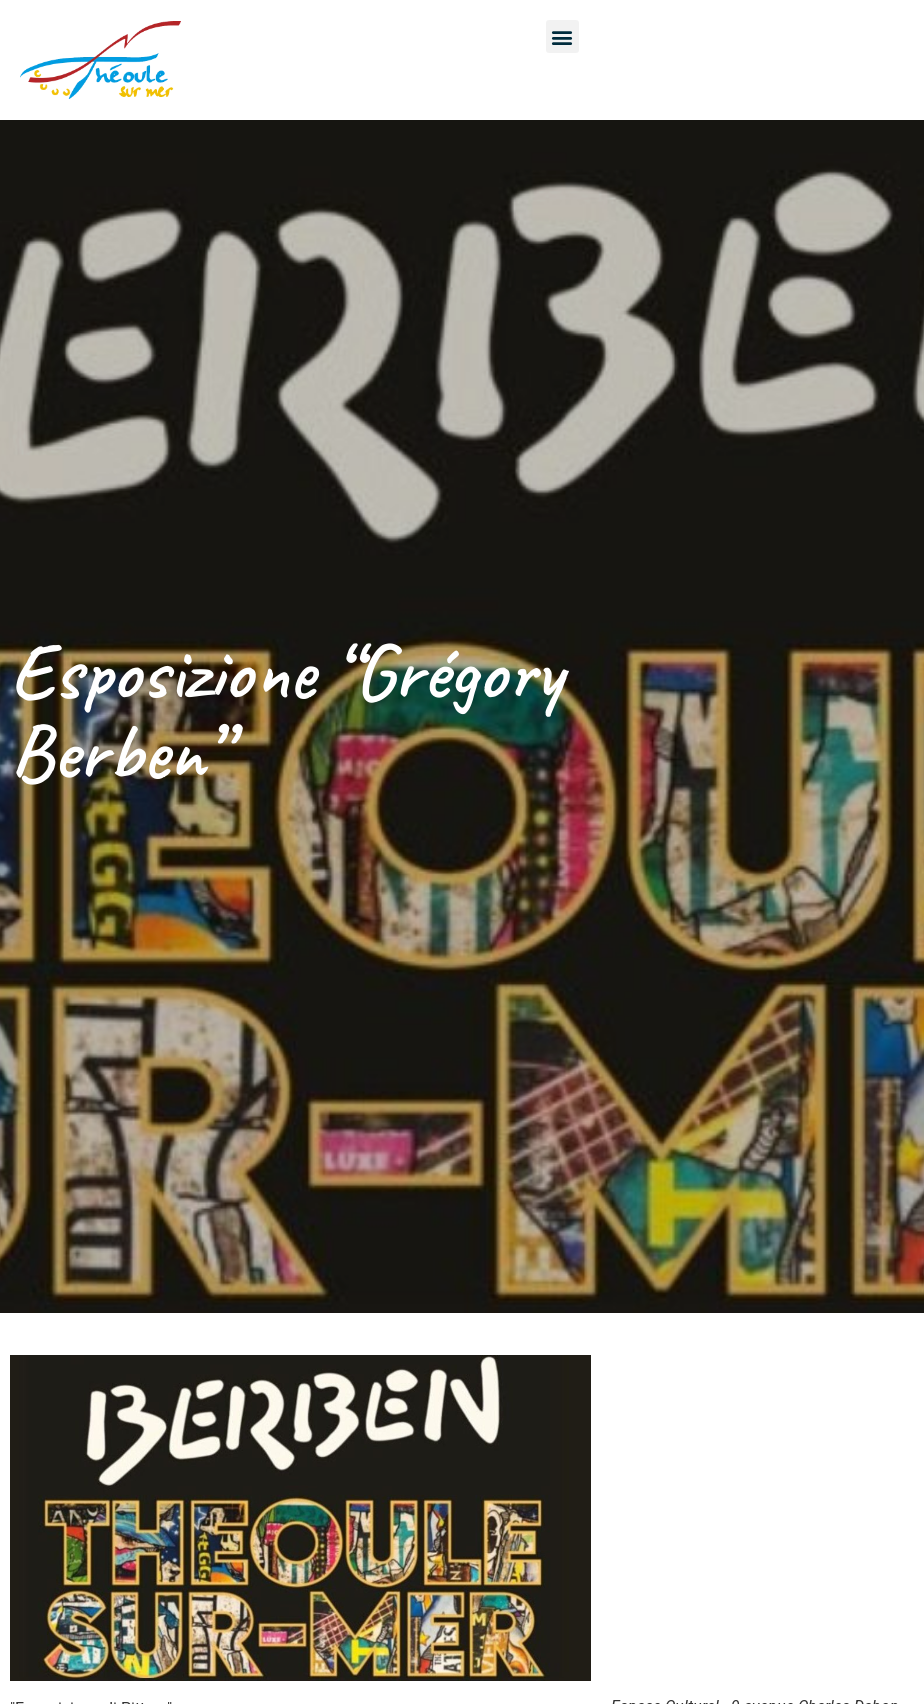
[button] (562, 36)
